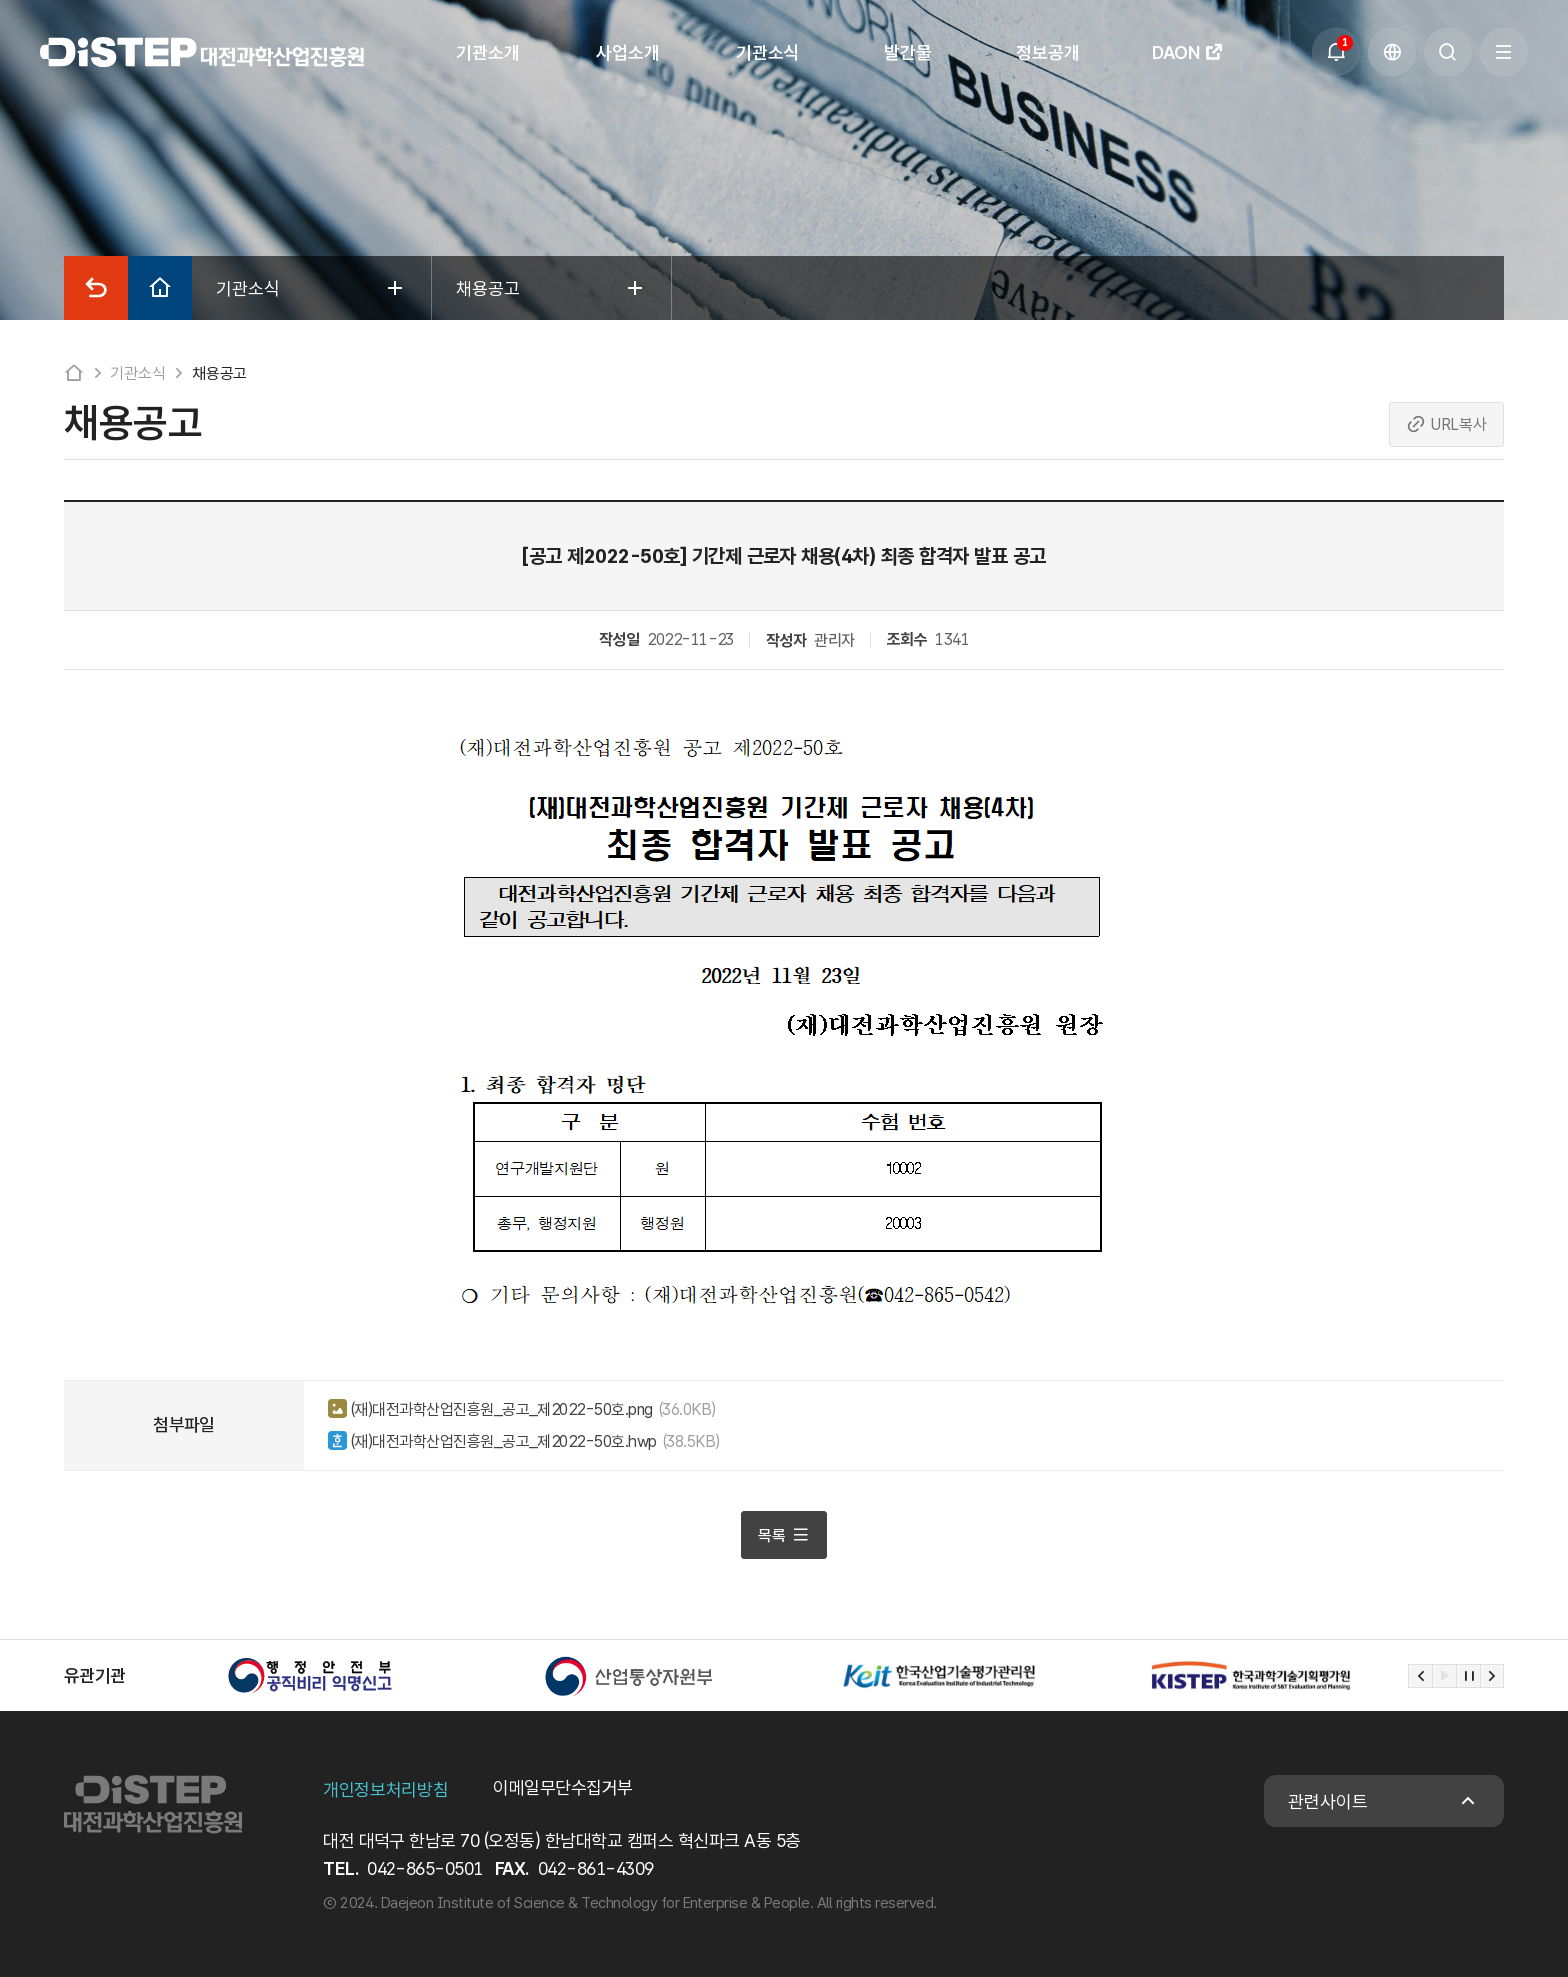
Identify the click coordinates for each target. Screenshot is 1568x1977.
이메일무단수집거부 (562, 1787)
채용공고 (219, 373)
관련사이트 (1328, 1801)
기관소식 (137, 373)
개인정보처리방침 (385, 1789)
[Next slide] (1492, 1676)
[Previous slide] (1420, 1676)
